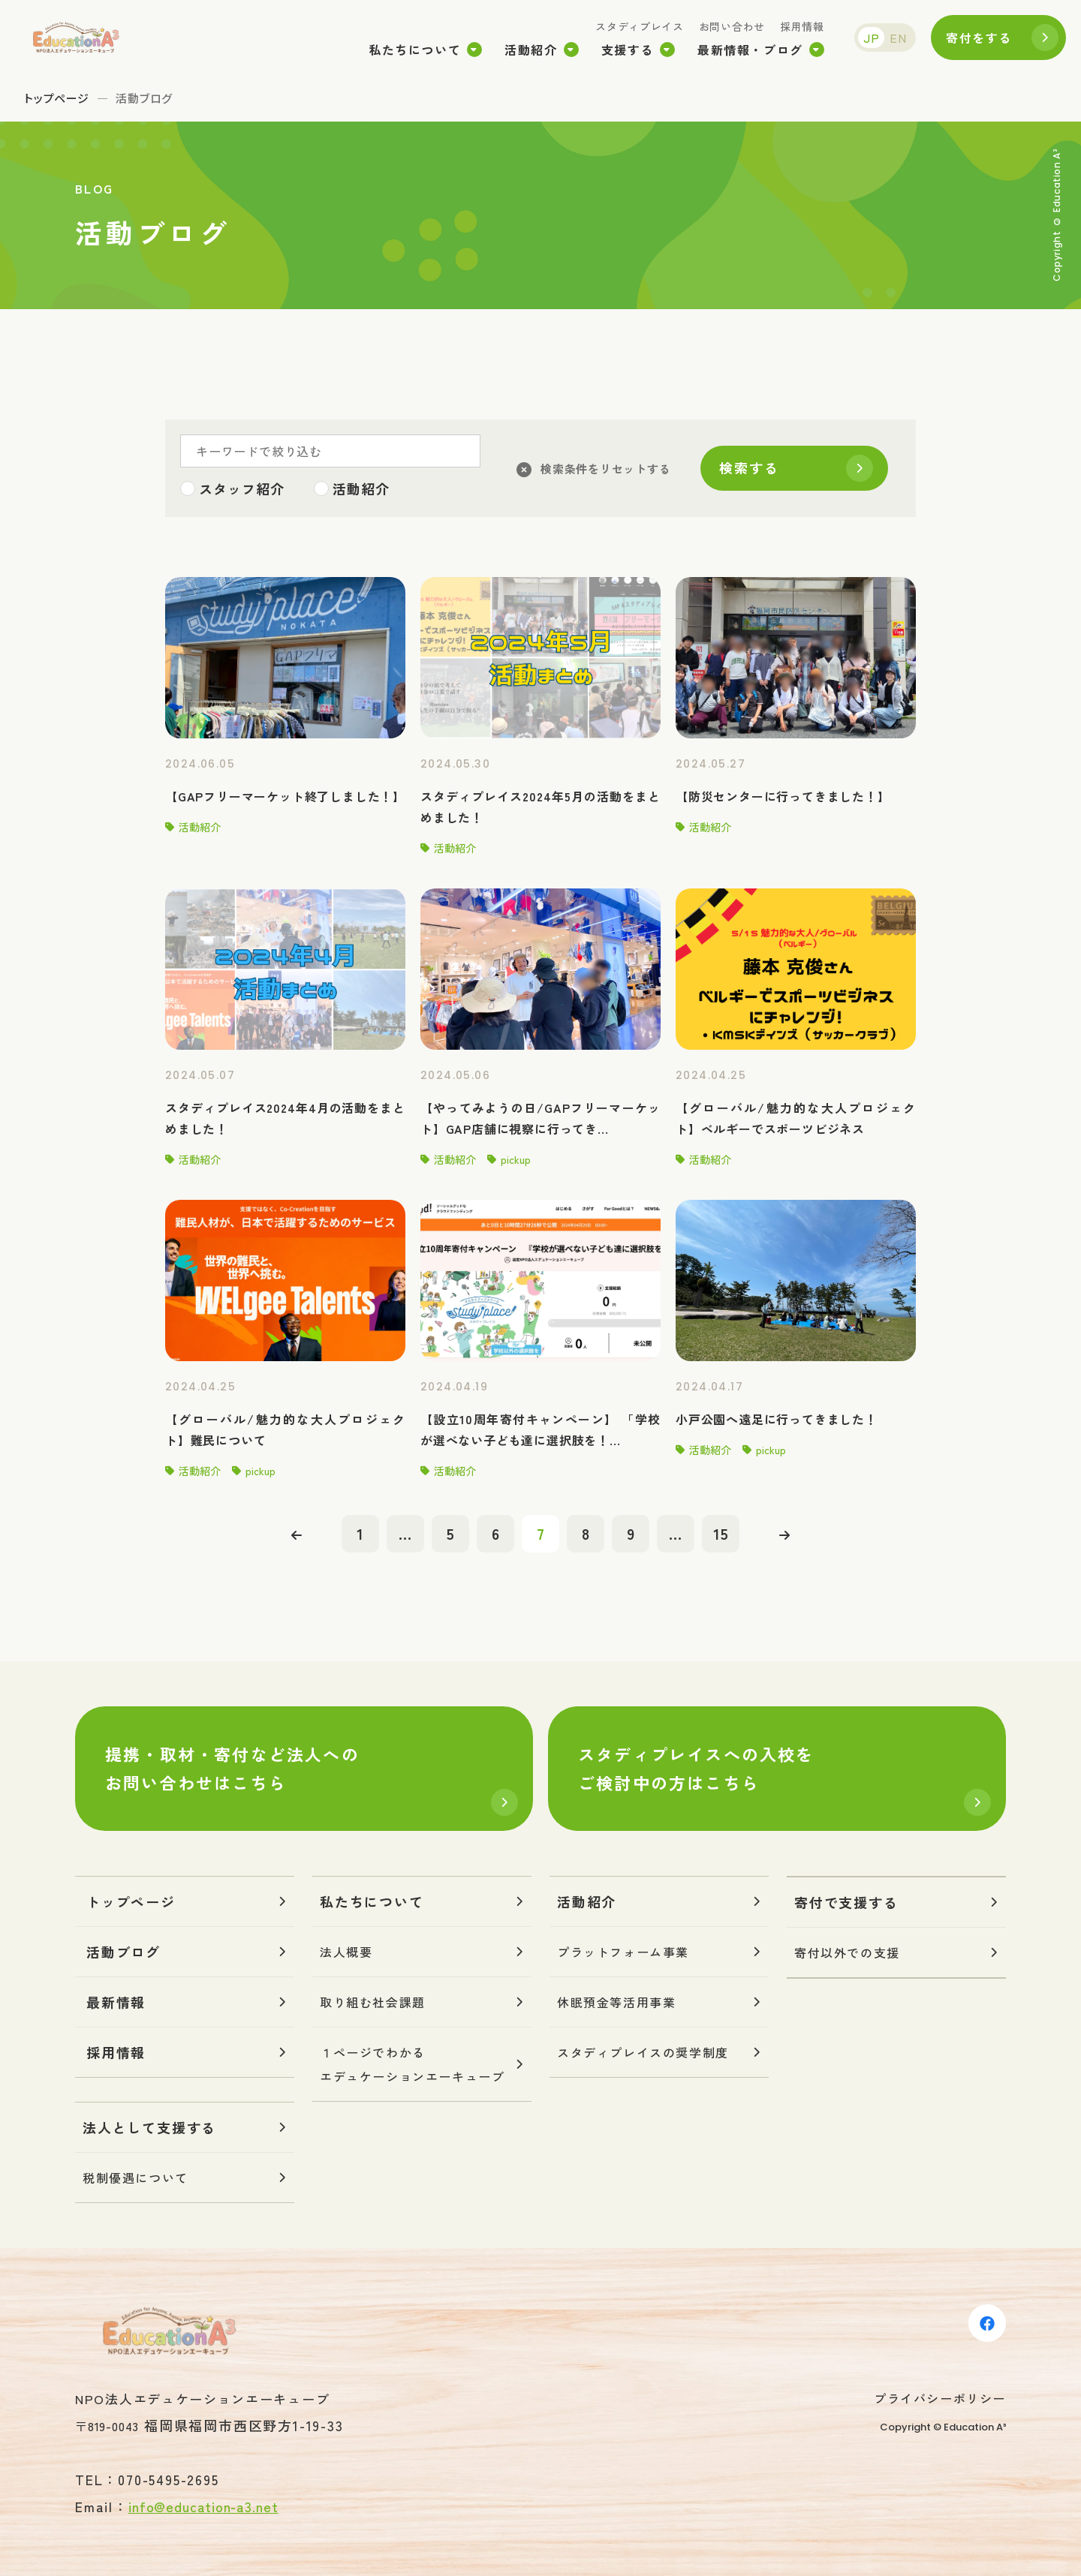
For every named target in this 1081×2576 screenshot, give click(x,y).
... (405, 1533)
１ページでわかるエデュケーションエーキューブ (412, 2064)
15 (721, 1533)
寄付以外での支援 (847, 1952)
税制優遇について (135, 2178)
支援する (627, 50)
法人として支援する (149, 2127)
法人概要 (346, 1952)
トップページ (56, 98)
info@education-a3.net (203, 2506)
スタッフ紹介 (241, 488)
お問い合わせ (732, 26)
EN (898, 38)
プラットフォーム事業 (623, 1952)
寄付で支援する (846, 1902)
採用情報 (802, 26)
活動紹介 (530, 50)
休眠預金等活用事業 (616, 2002)
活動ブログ (123, 1951)
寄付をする (979, 38)
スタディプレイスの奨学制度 (643, 2052)
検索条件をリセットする (605, 468)
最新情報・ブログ (750, 50)
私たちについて (415, 50)
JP (871, 38)
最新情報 (116, 2002)
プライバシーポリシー (940, 2398)
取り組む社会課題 (373, 2002)
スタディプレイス (639, 26)
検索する (748, 467)
